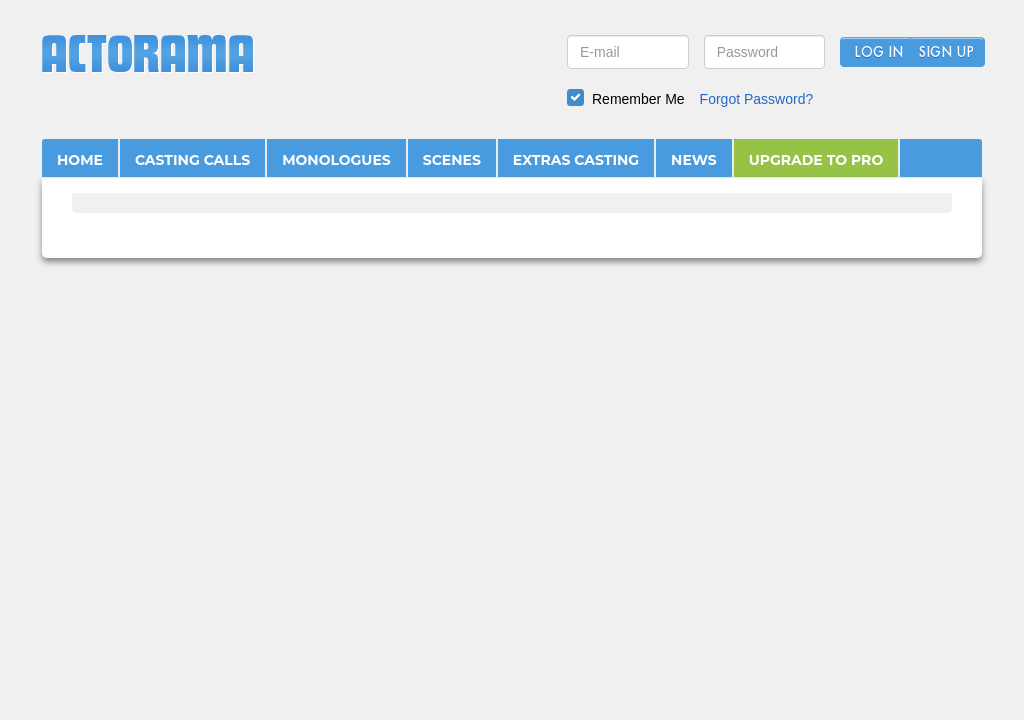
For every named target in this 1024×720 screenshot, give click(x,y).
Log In (878, 53)
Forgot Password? (757, 99)
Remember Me (638, 99)
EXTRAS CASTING (576, 160)
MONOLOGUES (336, 160)
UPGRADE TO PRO (816, 160)
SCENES (452, 160)
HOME (80, 160)
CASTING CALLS (192, 160)
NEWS (694, 160)
